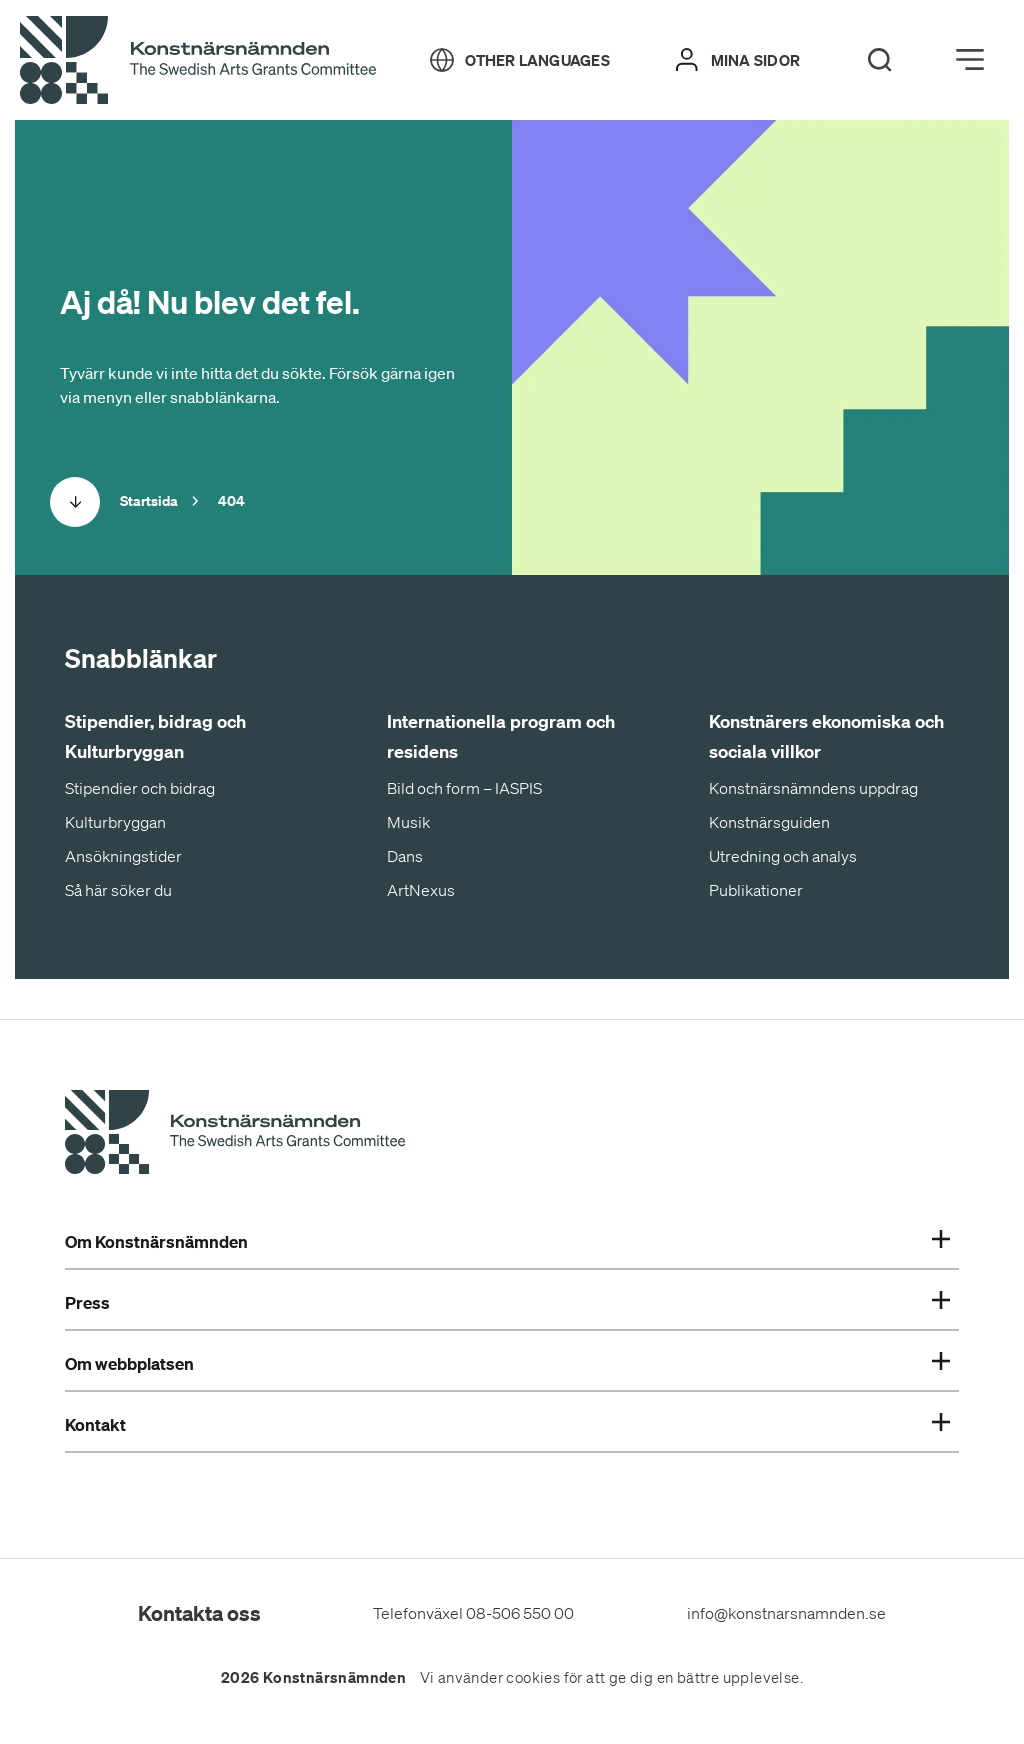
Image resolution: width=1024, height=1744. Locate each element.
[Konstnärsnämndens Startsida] (235, 1135)
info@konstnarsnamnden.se (786, 1613)
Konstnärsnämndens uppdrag (813, 788)
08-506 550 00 (520, 1613)
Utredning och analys (783, 856)
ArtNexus (421, 890)
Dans (405, 856)
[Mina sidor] (738, 60)
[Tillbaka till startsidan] (198, 61)
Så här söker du (118, 890)
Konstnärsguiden (769, 822)
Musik (408, 822)
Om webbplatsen (508, 1364)
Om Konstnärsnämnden (508, 1242)
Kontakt (508, 1425)
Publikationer (756, 890)
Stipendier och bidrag (140, 788)
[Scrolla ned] (75, 502)
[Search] (880, 60)
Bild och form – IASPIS (464, 788)
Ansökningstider (123, 856)
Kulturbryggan (115, 822)
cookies (533, 1678)
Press (508, 1303)
